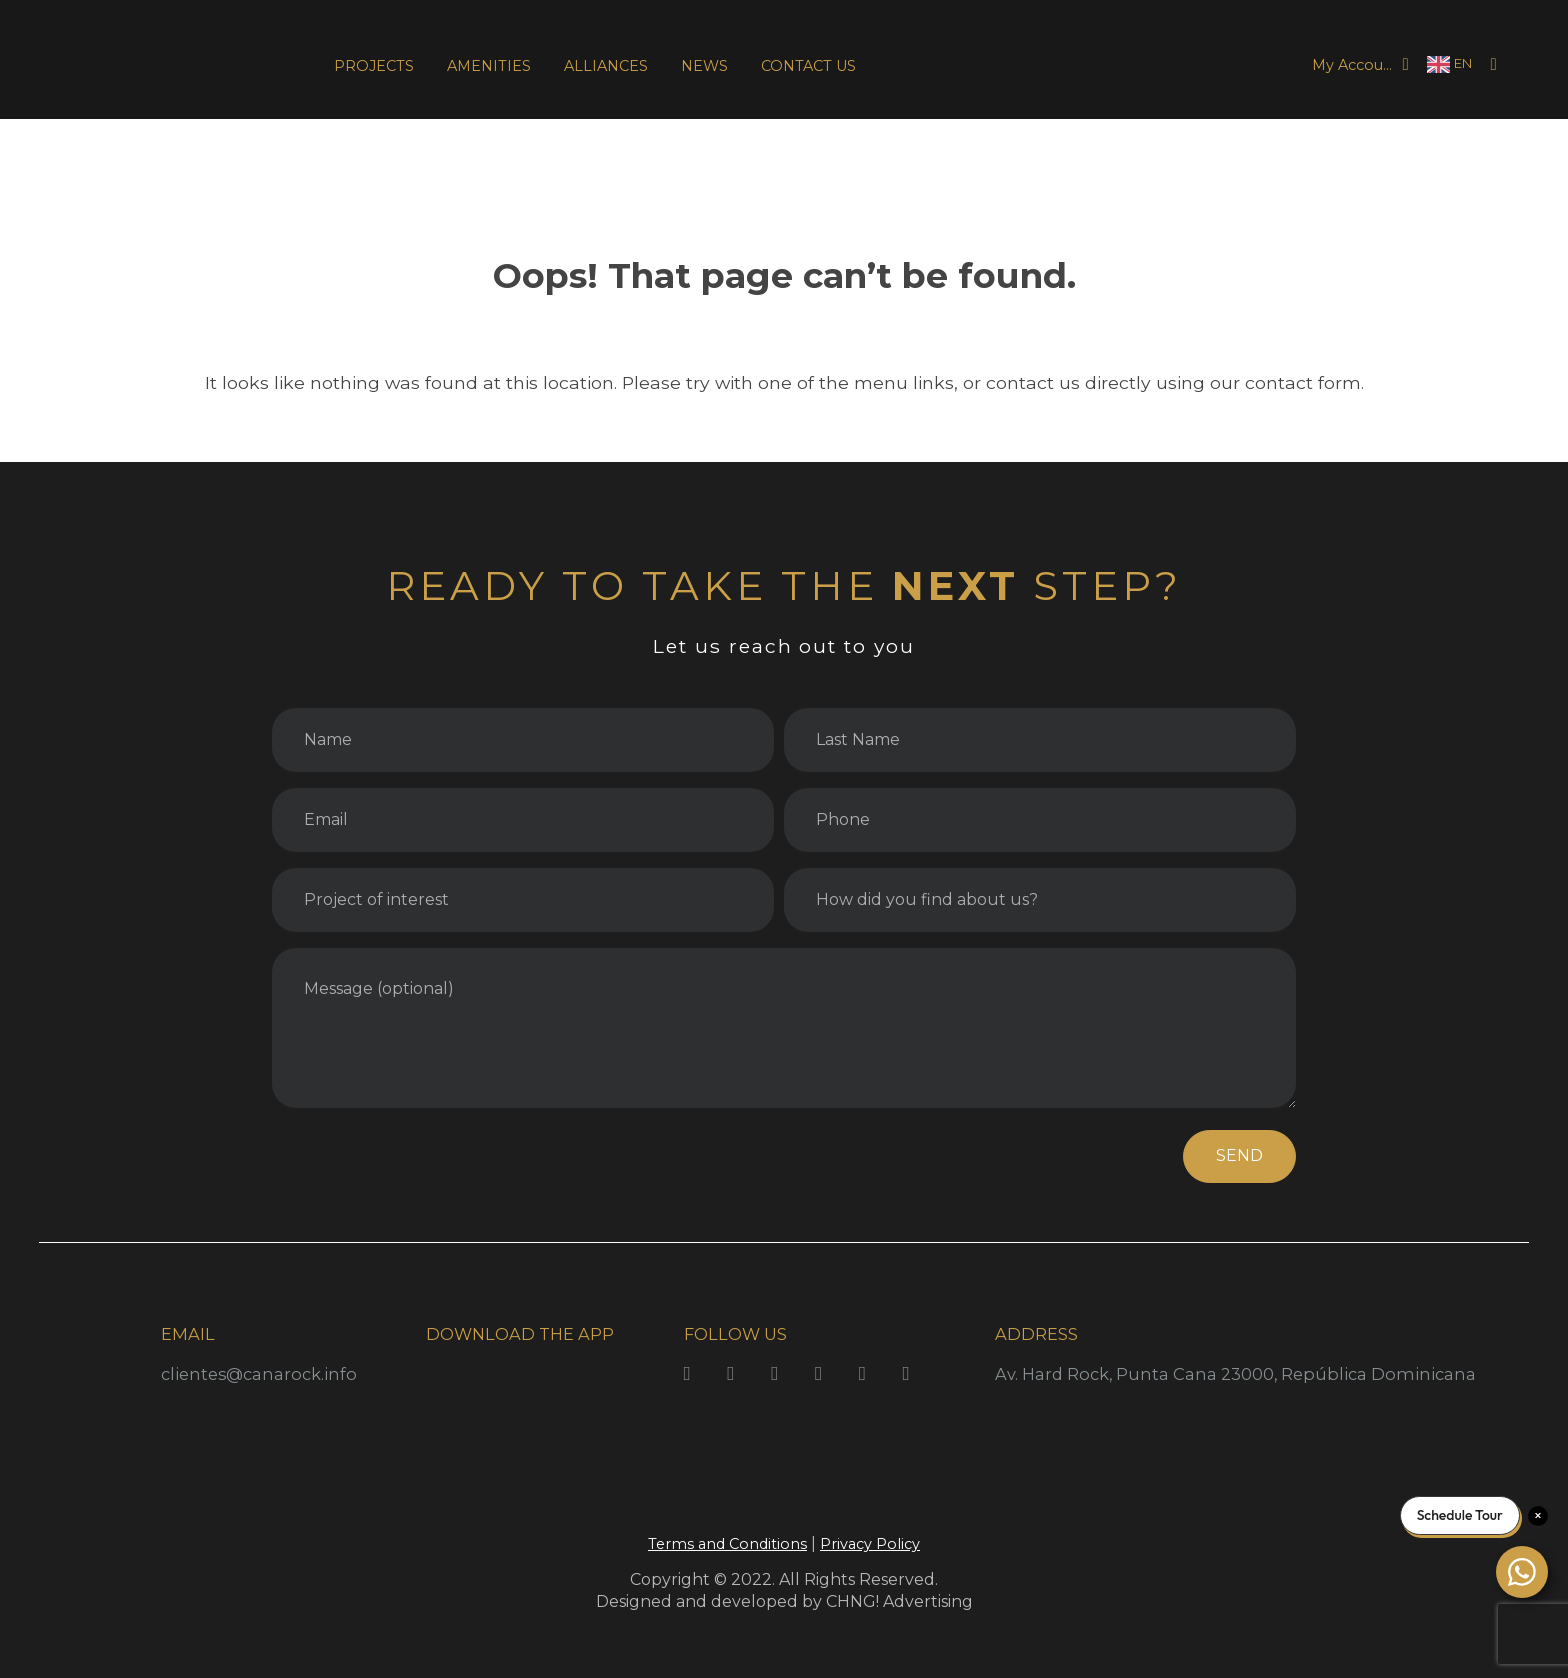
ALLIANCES (606, 66)
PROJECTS (374, 66)
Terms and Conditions (727, 1544)
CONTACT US (808, 66)
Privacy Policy (870, 1544)
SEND (1239, 1155)
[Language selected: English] (1449, 64)
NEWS (704, 66)
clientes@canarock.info (259, 1374)
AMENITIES (489, 66)
